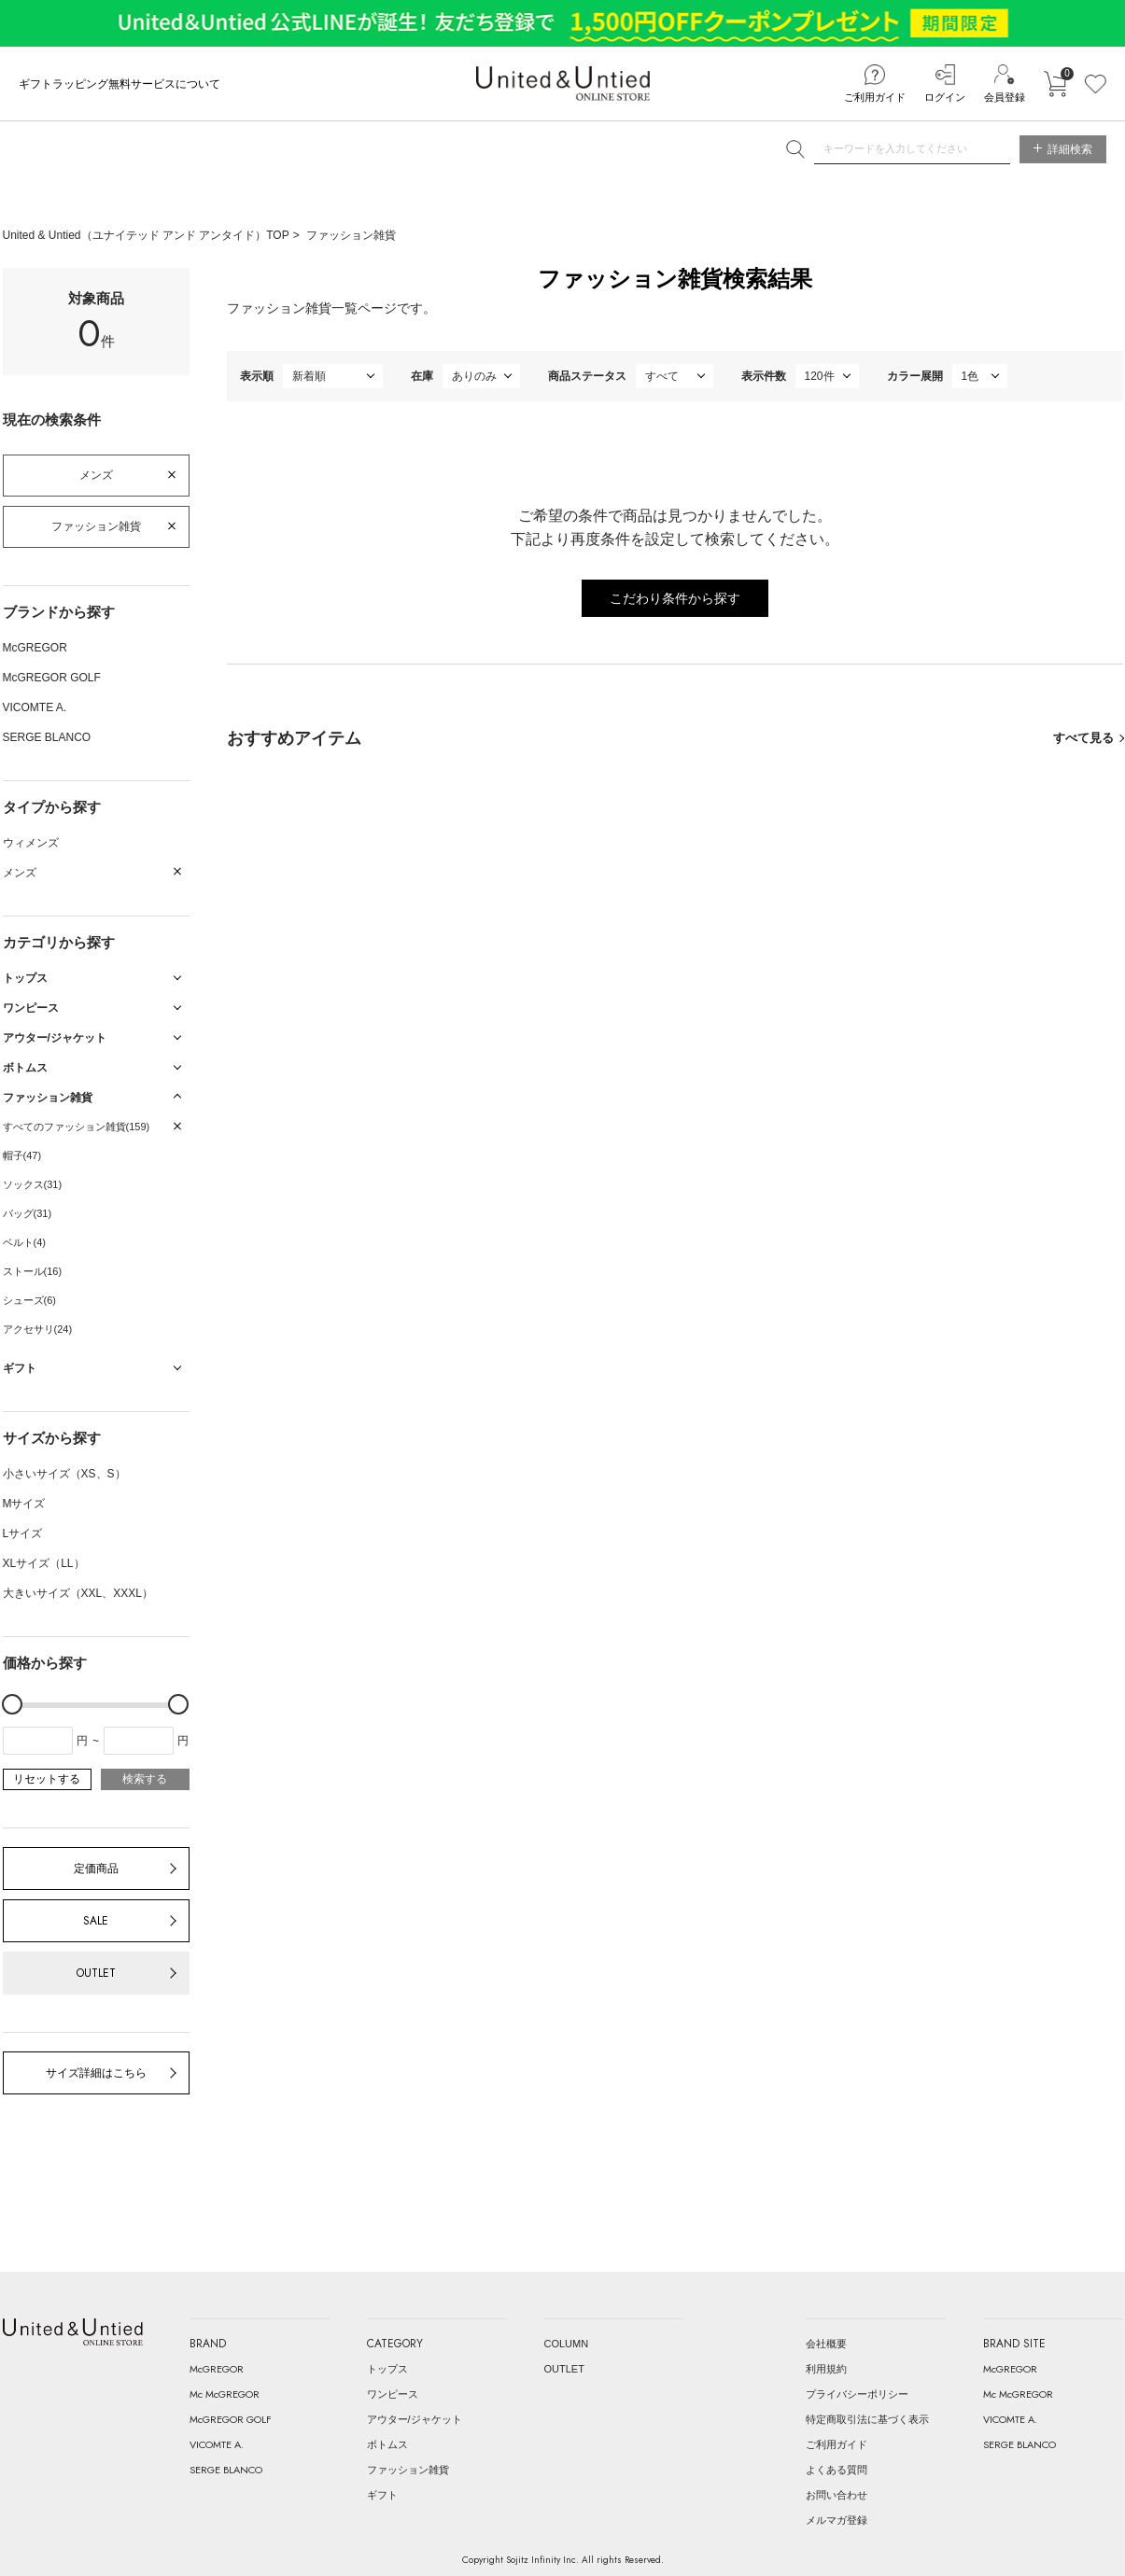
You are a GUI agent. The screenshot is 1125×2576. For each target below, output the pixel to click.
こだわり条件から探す (675, 598)
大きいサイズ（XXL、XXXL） (78, 1593)
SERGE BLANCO (47, 737)
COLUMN (566, 2343)
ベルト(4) (24, 1242)
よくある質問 (836, 2469)
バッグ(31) (27, 1213)
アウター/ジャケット (414, 2419)
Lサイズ (23, 1533)
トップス (387, 2368)
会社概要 (826, 2343)
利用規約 (826, 2368)
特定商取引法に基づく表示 (867, 2419)
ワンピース (392, 2394)
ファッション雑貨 (351, 235)
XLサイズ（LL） (44, 1563)
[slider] (12, 1704)
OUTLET (96, 1973)
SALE (95, 1920)
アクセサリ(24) (38, 1329)
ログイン (944, 97)
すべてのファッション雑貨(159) (76, 1126)
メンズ (96, 475)
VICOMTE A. (35, 707)
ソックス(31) (33, 1184)
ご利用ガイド (875, 97)
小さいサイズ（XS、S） (64, 1473)
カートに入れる (1055, 84)
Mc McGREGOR (225, 2394)
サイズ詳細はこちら (96, 2072)
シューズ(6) (29, 1300)
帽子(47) (22, 1155)
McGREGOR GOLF (52, 677)
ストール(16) (33, 1271)
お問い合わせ (836, 2494)
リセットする (46, 1778)
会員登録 (1004, 97)
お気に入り (1095, 84)
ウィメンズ (31, 842)
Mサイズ (24, 1503)
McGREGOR (35, 647)
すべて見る (1083, 738)
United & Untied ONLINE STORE (563, 83)
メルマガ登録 (836, 2520)
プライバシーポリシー (857, 2394)
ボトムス (387, 2444)
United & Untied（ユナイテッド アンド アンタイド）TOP (146, 235)
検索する (144, 1778)
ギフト (382, 2494)
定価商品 (96, 1868)
